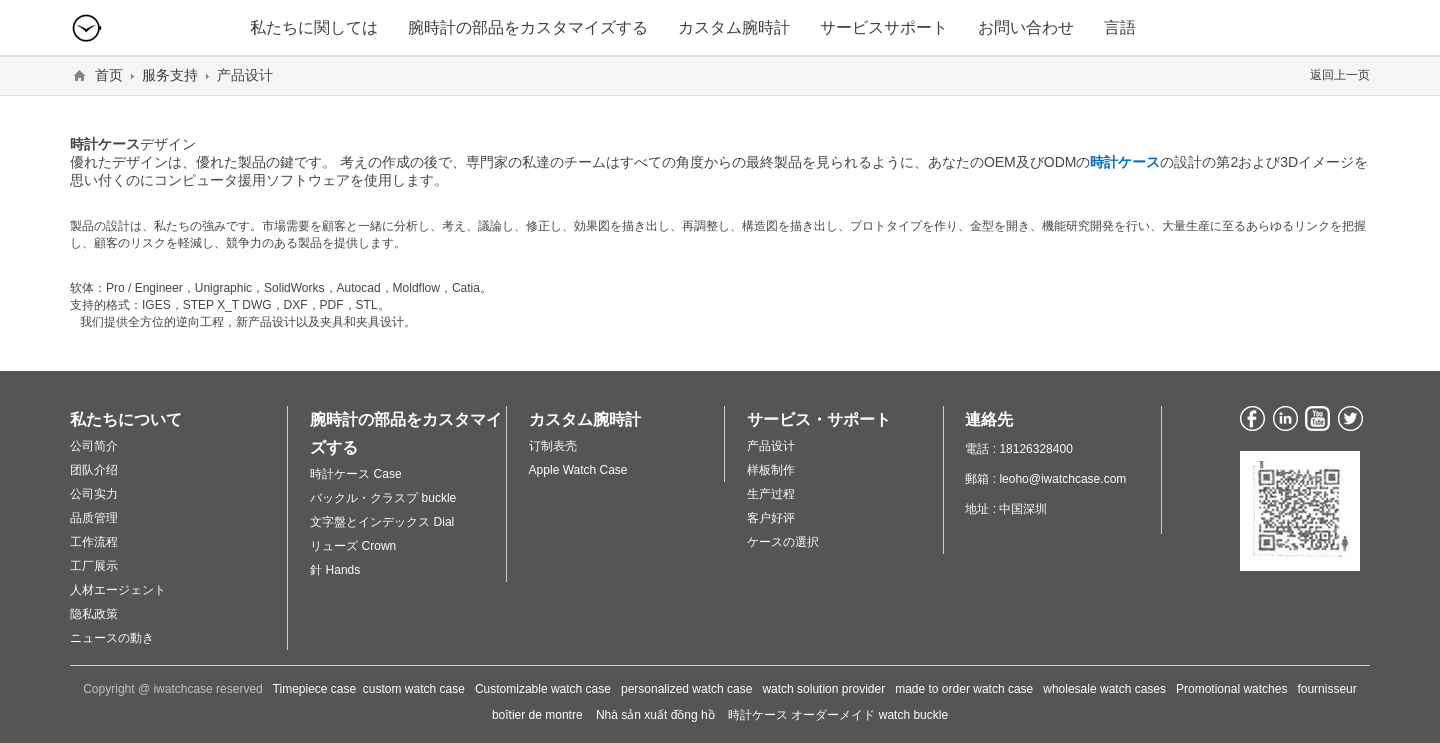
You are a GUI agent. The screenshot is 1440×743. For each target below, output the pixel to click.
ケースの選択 (783, 542)
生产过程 (771, 494)
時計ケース (1125, 162)
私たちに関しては (314, 27)
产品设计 (771, 446)
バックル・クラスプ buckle (383, 498)
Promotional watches (1231, 689)
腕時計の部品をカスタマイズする (528, 27)
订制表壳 (553, 446)
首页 (109, 75)
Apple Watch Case (578, 470)
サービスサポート (884, 27)
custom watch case (414, 689)
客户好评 (771, 518)
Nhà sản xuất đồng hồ (655, 715)
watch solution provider (823, 689)
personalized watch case (686, 689)
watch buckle (913, 715)
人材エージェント (118, 590)
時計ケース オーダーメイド (801, 715)
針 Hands (335, 570)
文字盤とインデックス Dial (382, 522)
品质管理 (94, 518)
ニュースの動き (112, 638)
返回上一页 (1340, 75)
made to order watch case (964, 689)
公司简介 (94, 446)
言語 (1120, 27)
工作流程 (94, 542)
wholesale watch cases (1104, 689)
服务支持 (170, 75)
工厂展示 (94, 566)
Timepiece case (315, 689)
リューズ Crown (353, 546)
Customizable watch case (543, 689)
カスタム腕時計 (734, 27)
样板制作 (771, 470)
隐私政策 (94, 614)
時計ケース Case (355, 474)
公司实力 (94, 494)
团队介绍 (94, 470)
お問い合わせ (1026, 27)
